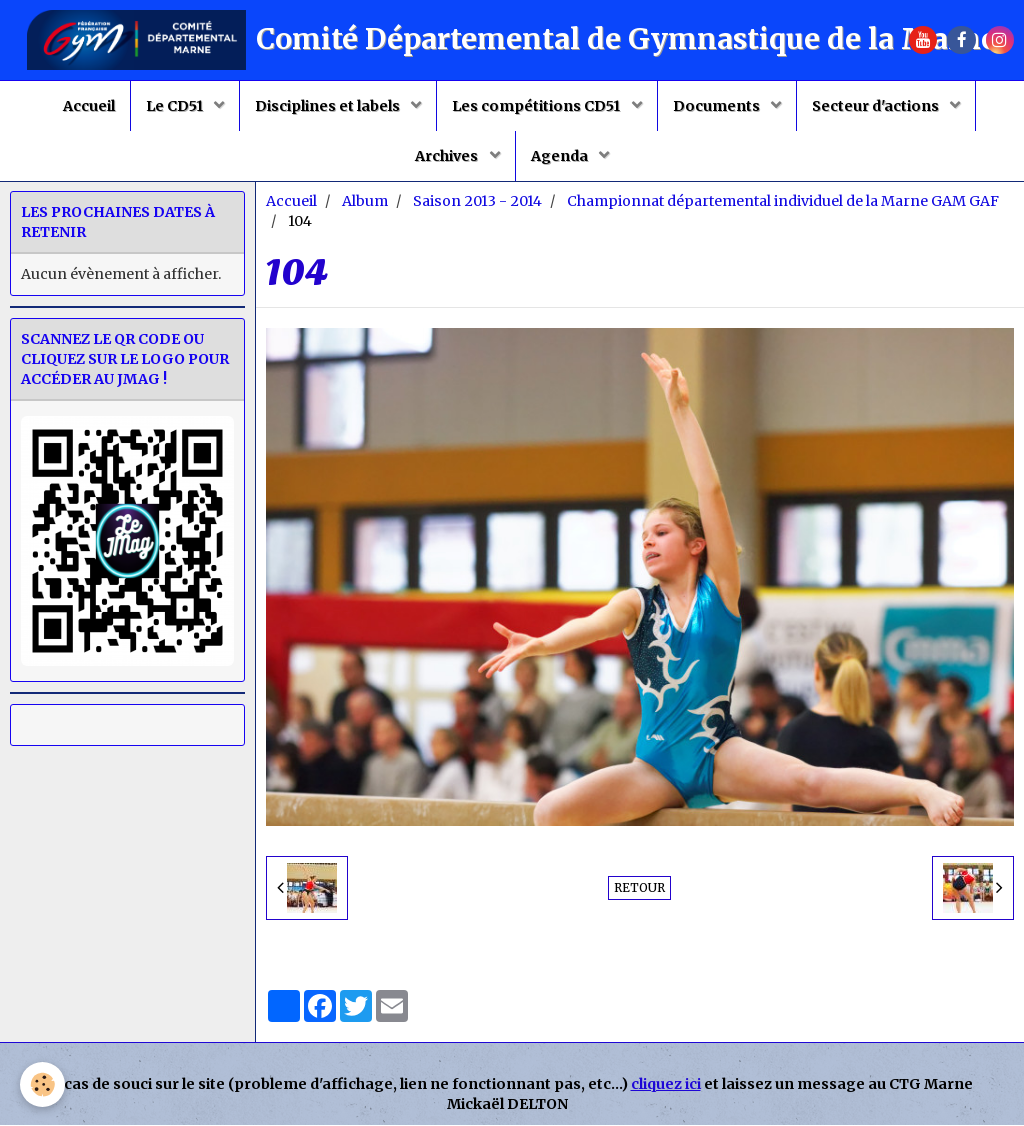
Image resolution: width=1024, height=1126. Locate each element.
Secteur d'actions (877, 106)
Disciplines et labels (329, 106)
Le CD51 (176, 106)
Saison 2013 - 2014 (477, 202)
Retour (639, 888)
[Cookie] (42, 1084)
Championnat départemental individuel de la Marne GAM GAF (783, 202)
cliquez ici (666, 1085)
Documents (718, 106)
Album (365, 202)
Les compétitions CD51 (537, 106)
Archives (448, 156)
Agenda (561, 156)
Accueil (89, 106)
